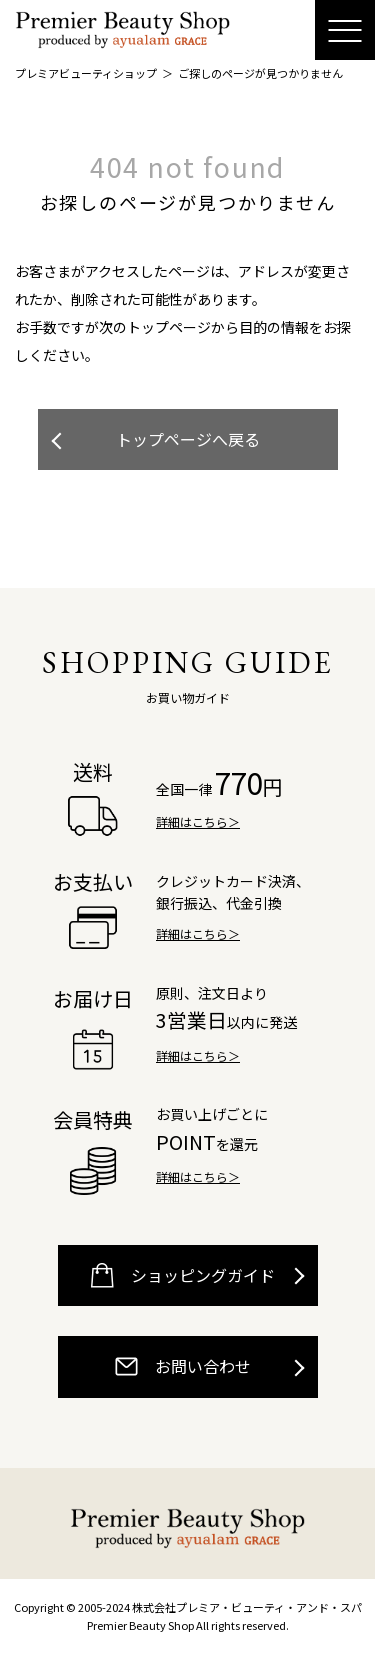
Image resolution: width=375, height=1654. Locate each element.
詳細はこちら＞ (198, 821)
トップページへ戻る (188, 439)
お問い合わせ (182, 1366)
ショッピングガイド (182, 1275)
